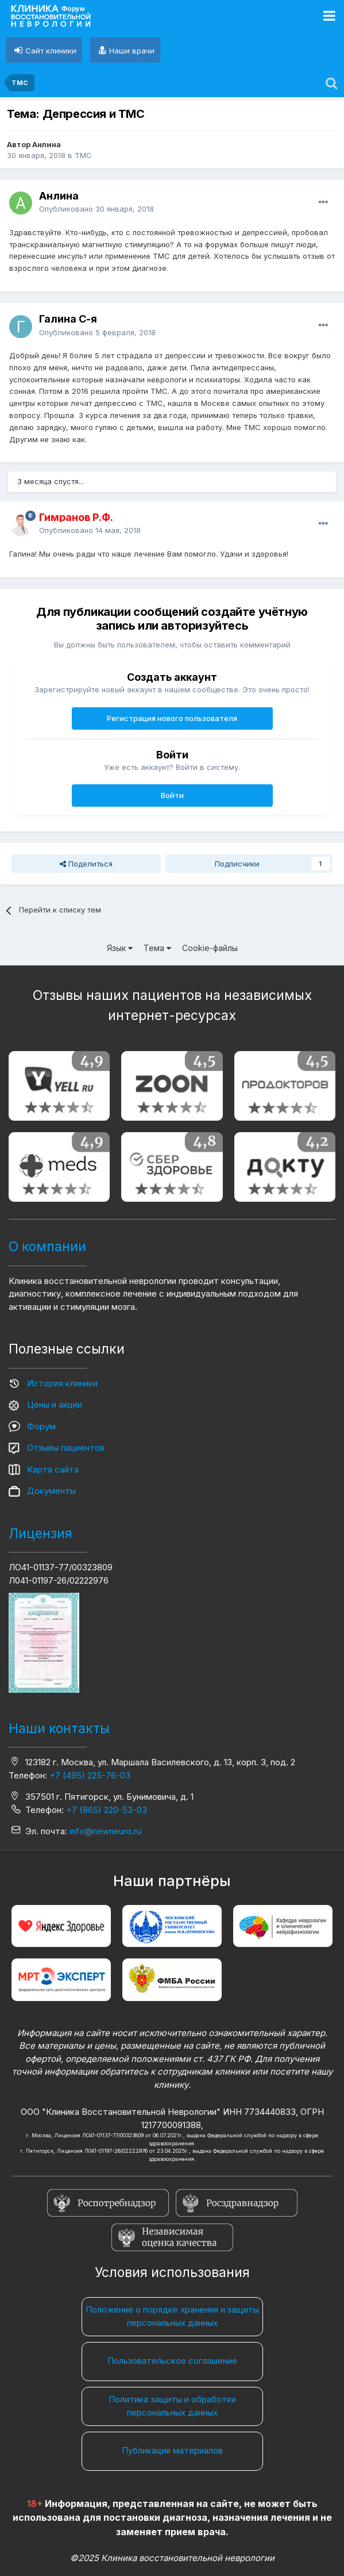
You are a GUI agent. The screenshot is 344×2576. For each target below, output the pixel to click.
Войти (172, 795)
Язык (120, 948)
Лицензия (40, 1533)
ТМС (83, 155)
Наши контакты (59, 1728)
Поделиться (86, 863)
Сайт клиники (50, 50)
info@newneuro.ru (105, 1831)
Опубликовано (96, 208)
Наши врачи (131, 50)
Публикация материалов (172, 2450)
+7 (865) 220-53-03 (106, 1809)
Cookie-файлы (210, 948)
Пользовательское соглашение (172, 2360)
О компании (47, 1247)
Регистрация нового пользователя (172, 718)
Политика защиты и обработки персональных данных (172, 2406)
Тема (157, 948)
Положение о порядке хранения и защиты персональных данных (172, 2316)
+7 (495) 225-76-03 (89, 1775)
